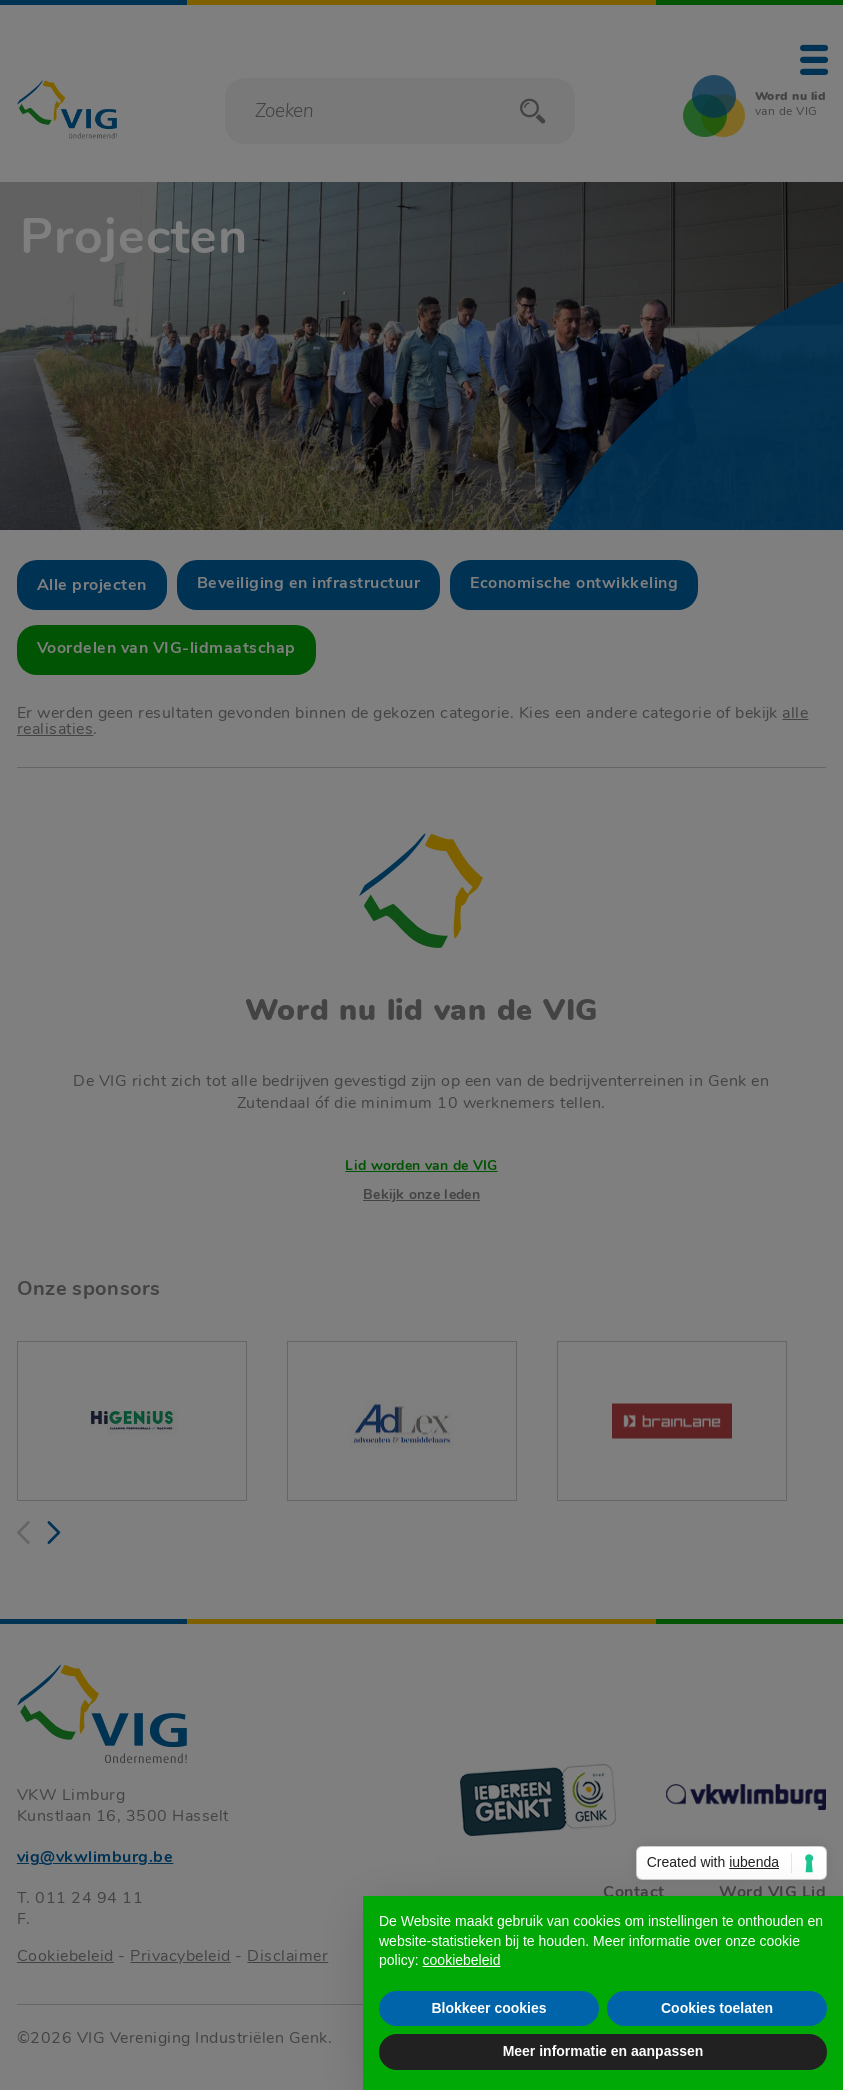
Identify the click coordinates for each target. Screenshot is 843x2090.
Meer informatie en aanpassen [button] (603, 2051)
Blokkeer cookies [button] (488, 2008)
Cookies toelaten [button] (717, 2008)
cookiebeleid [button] (462, 1960)
